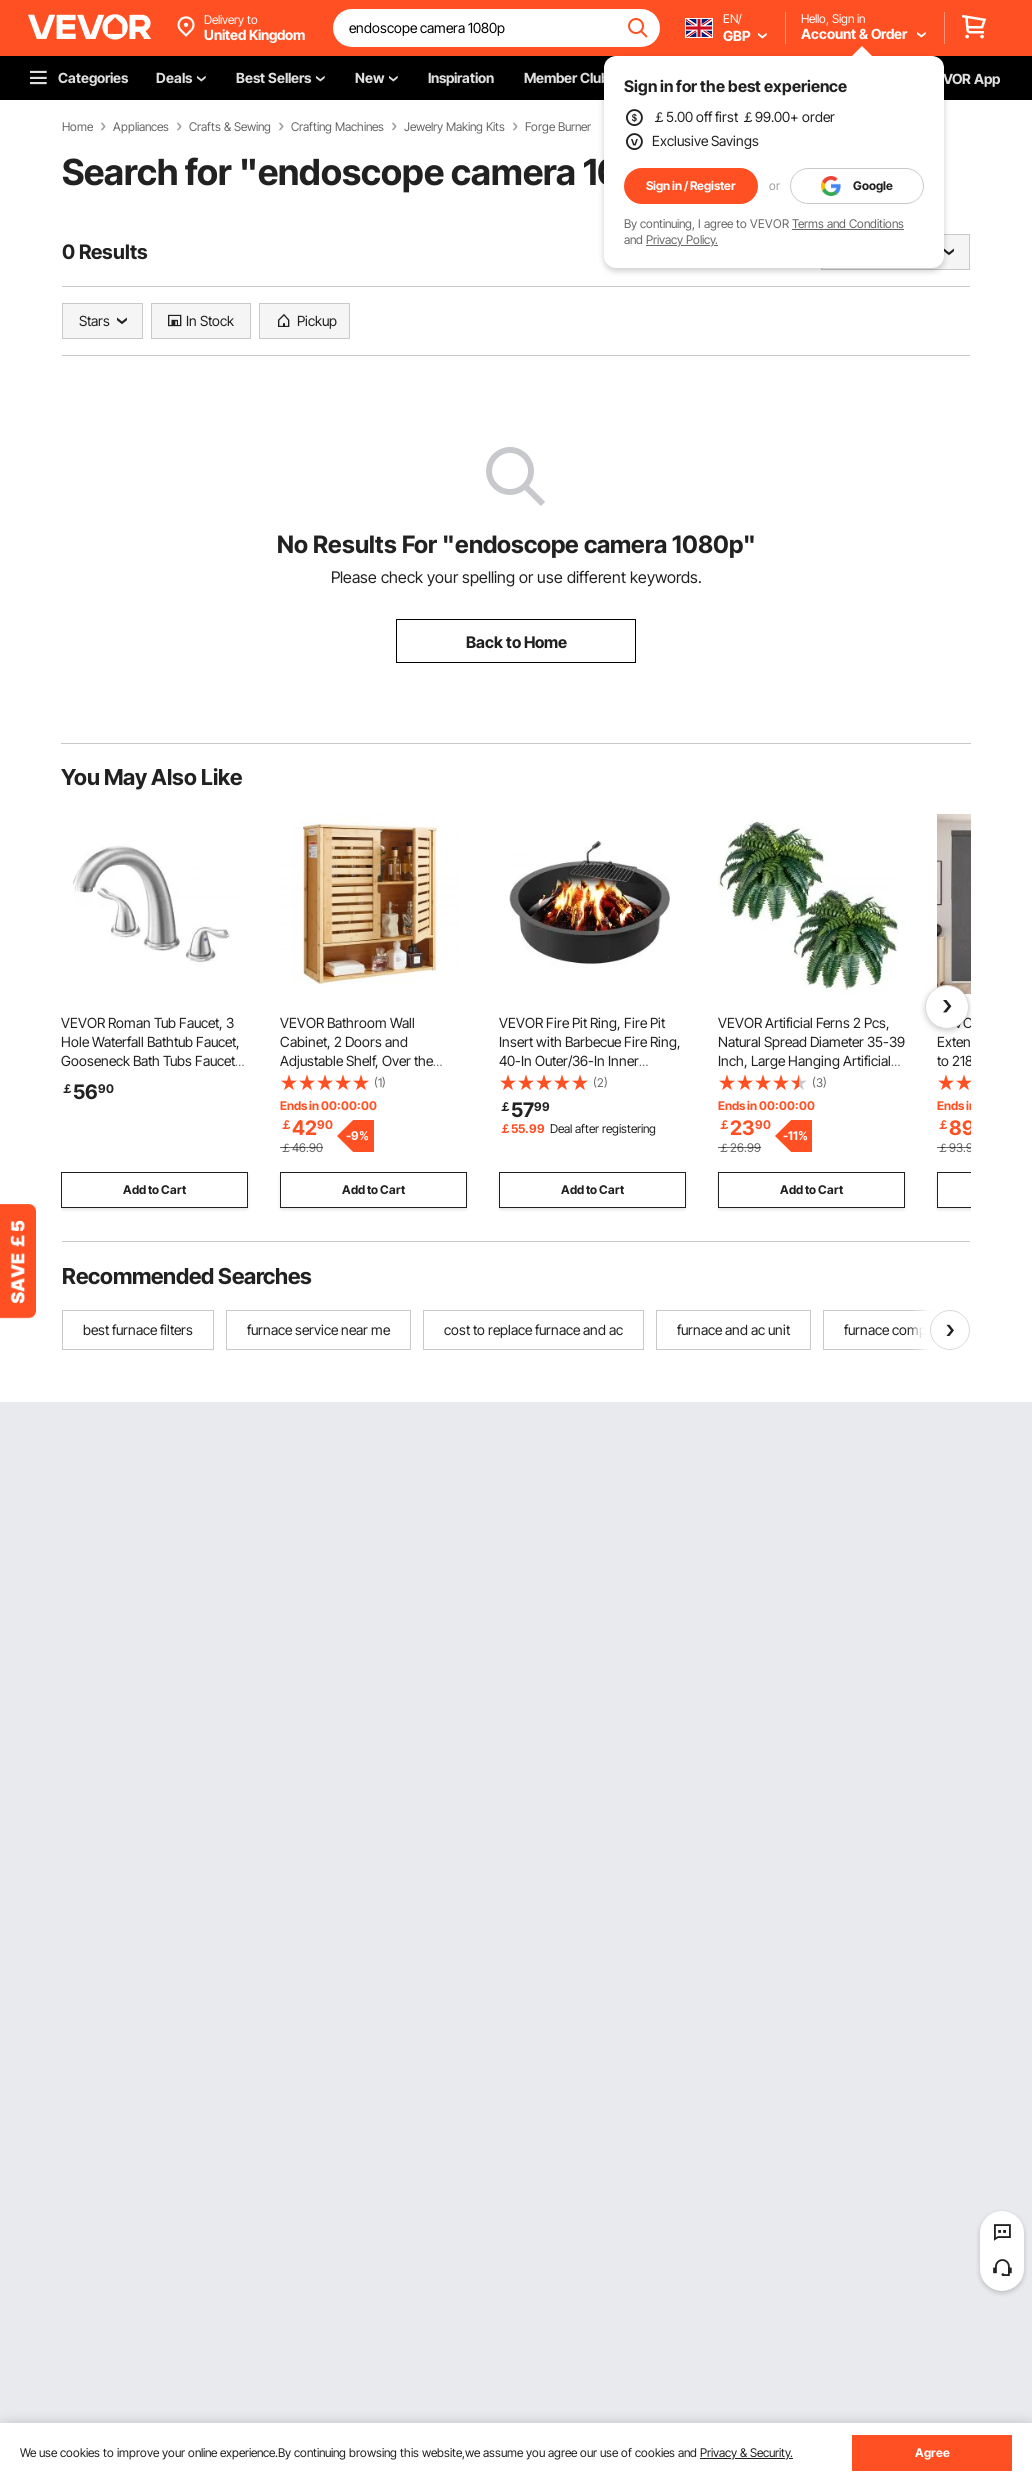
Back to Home (516, 642)
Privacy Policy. (682, 239)
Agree (932, 2452)
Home (77, 127)
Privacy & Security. (746, 2452)
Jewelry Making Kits (454, 127)
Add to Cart (154, 1189)
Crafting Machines (337, 127)
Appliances (141, 127)
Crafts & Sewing (230, 127)
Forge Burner (558, 127)
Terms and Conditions (848, 223)
